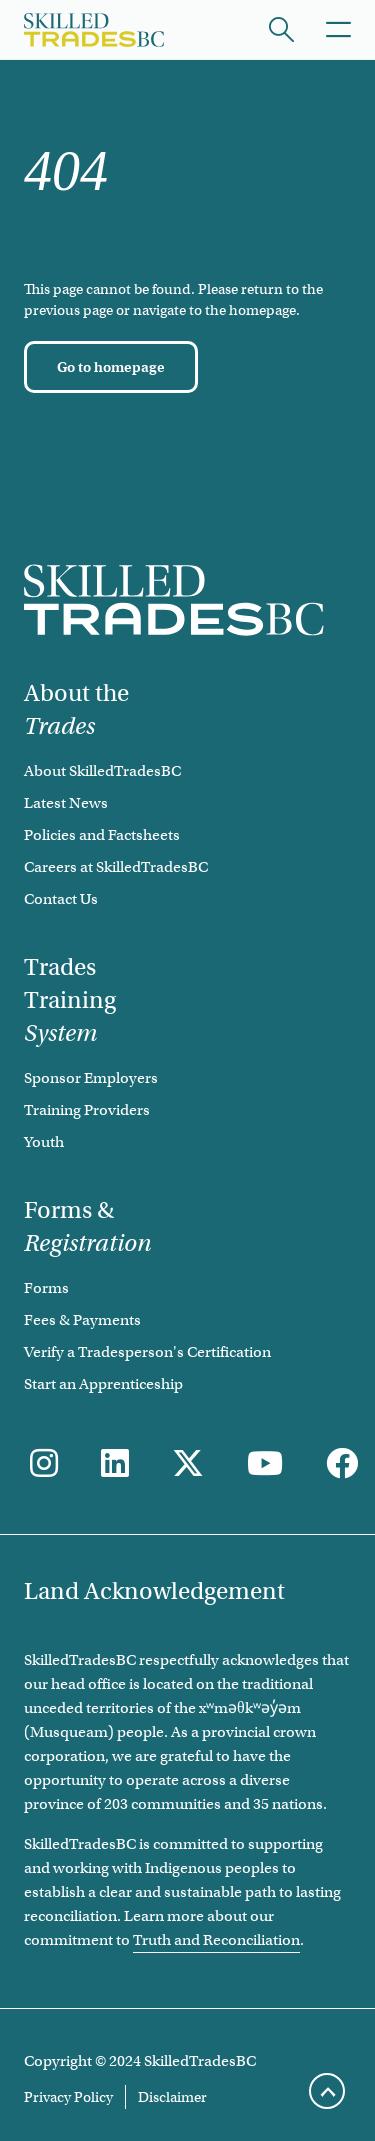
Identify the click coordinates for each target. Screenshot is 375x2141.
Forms (46, 1288)
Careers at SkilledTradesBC (116, 867)
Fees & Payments (82, 1320)
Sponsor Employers (91, 1078)
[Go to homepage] (111, 367)
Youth (44, 1142)
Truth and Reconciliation (216, 1940)
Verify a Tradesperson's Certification (147, 1352)
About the (76, 709)
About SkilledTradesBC (102, 771)
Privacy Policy (68, 2097)
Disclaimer (172, 2097)
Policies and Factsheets (102, 835)
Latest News (66, 803)
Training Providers (87, 1110)
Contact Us (61, 899)
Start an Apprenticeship (103, 1384)
